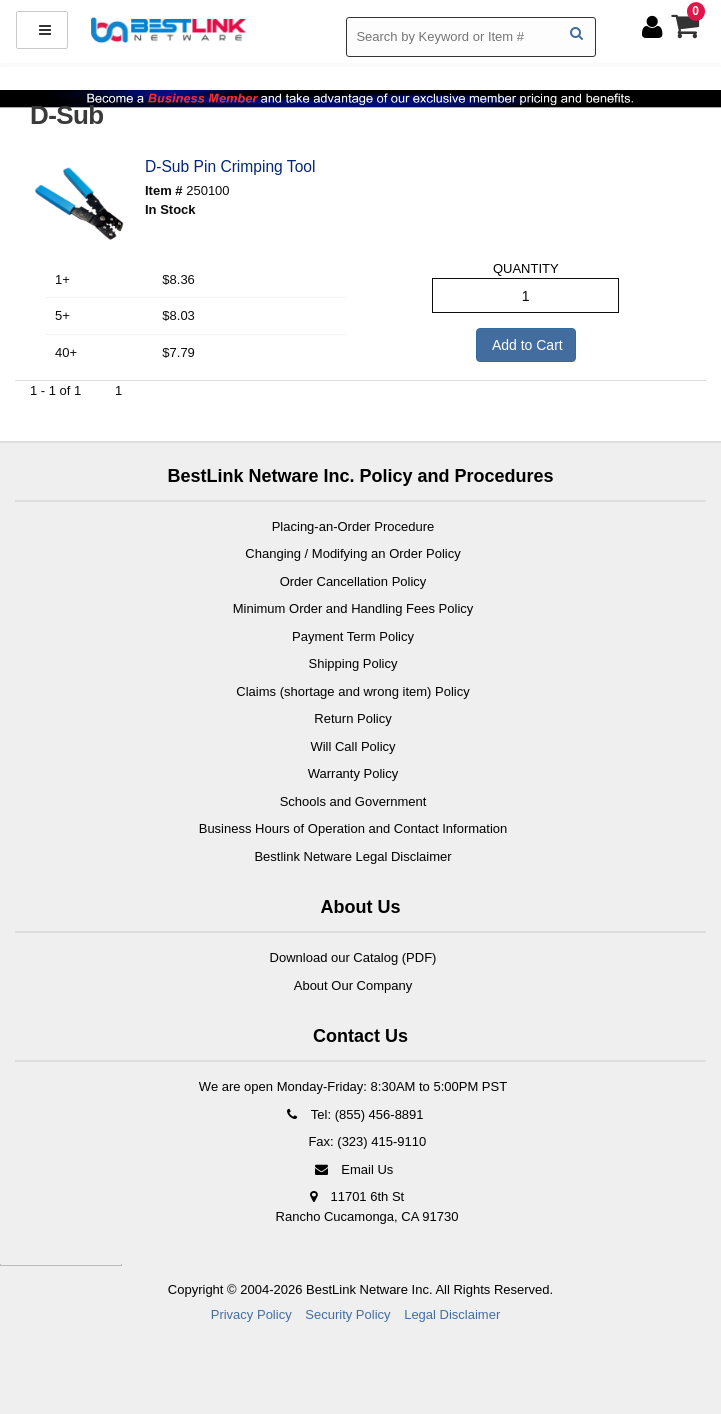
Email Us (353, 1169)
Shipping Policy (353, 663)
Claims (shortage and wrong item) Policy (352, 691)
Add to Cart (526, 345)
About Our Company (353, 985)
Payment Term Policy (353, 636)
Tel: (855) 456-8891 (352, 1114)
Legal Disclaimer (452, 1314)
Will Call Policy (352, 746)
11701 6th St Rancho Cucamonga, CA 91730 (367, 1206)
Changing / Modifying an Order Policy (352, 553)
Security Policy (347, 1314)
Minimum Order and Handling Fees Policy (353, 608)
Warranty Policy (353, 773)
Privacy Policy (251, 1314)
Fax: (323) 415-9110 (365, 1141)
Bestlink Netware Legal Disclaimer (352, 856)
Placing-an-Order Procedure (353, 526)
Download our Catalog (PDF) (353, 957)
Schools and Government (353, 801)
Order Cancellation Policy (353, 581)
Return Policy (352, 718)
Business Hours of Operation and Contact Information (353, 828)
